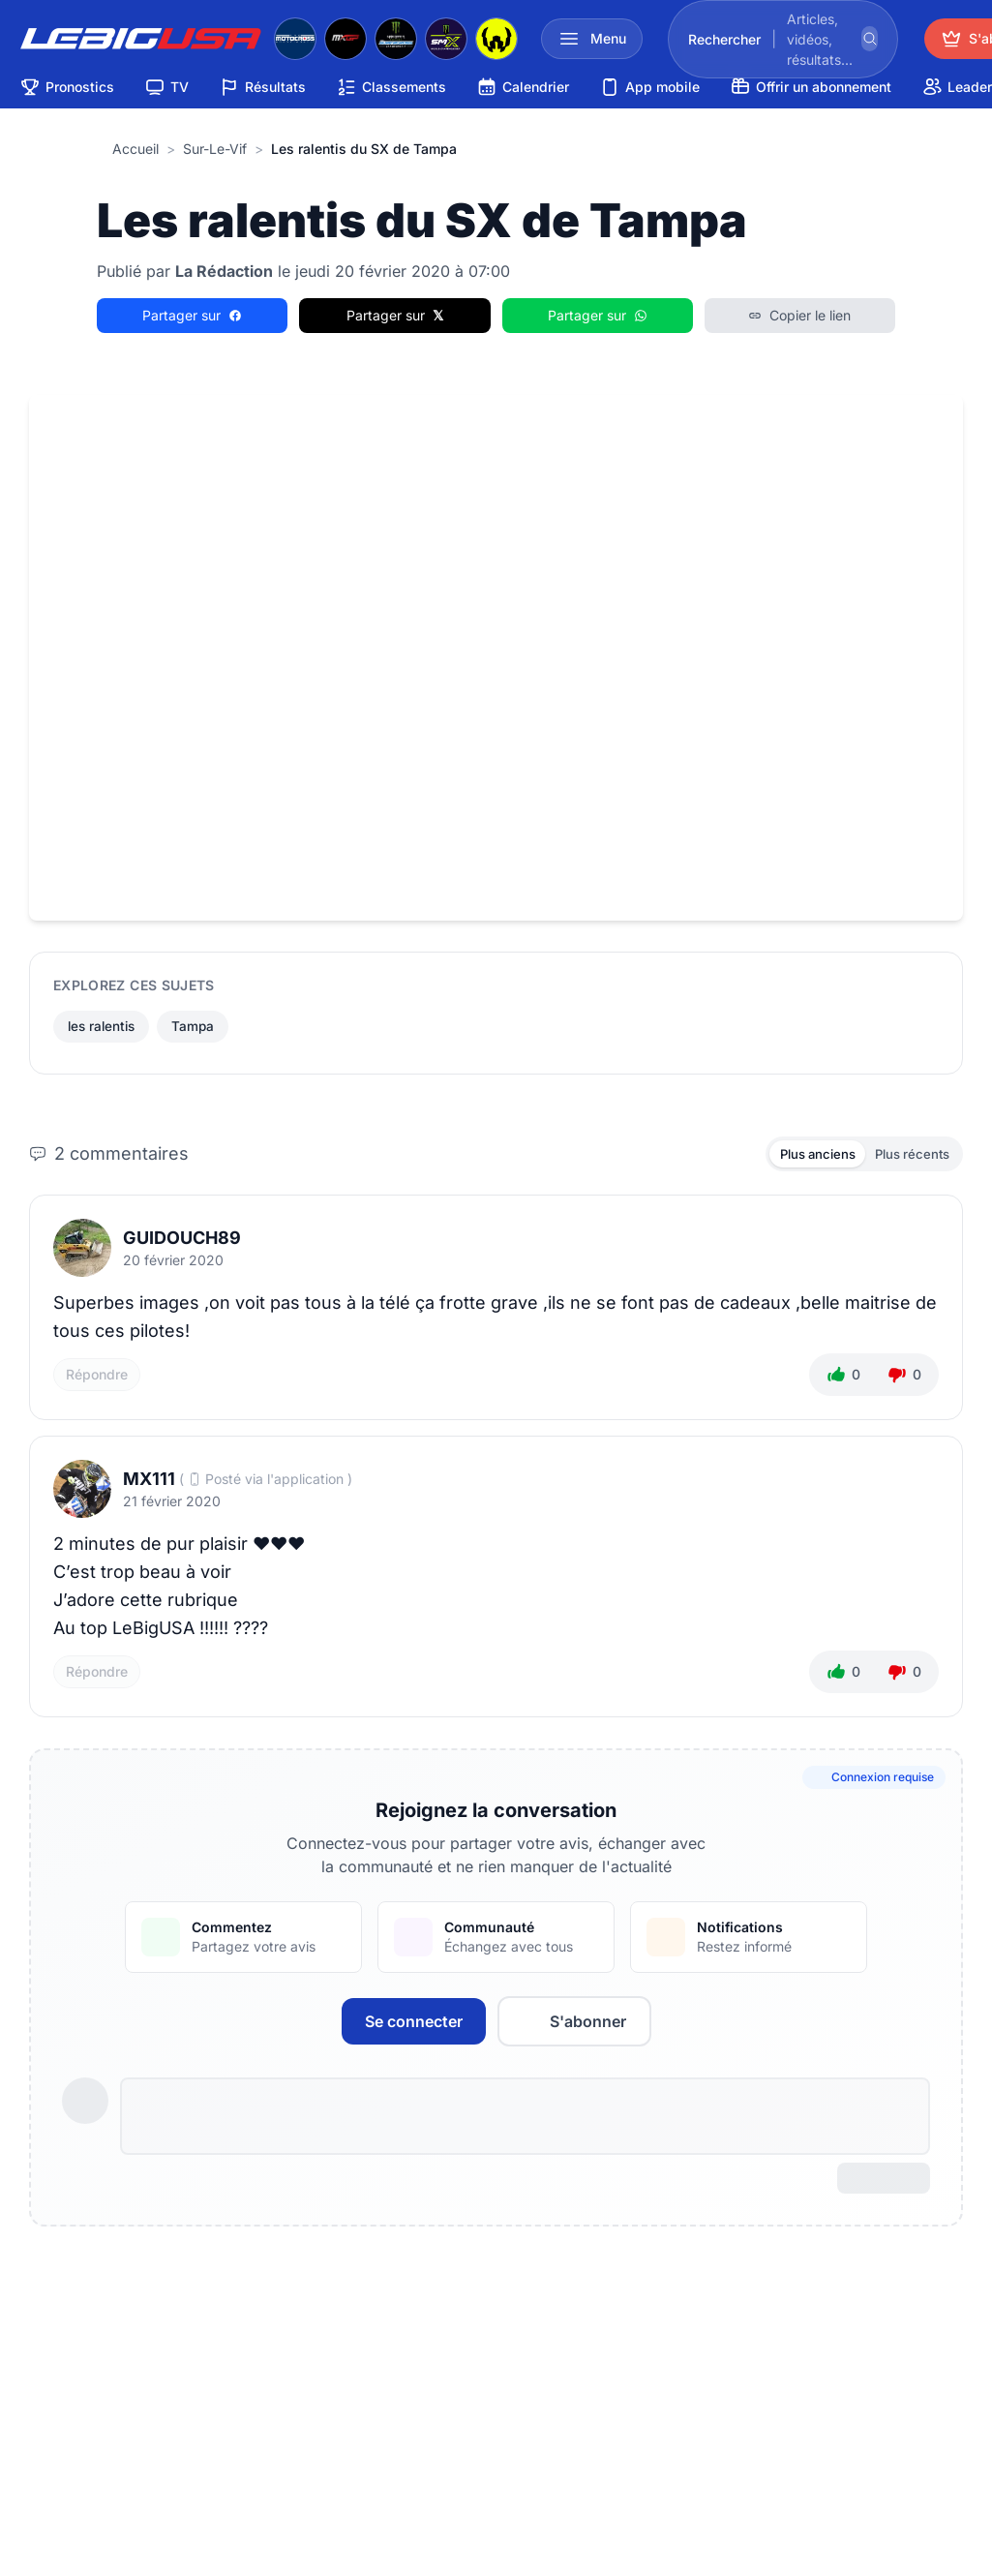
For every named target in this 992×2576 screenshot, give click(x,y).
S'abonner (574, 2027)
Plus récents (907, 1158)
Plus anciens (803, 1158)
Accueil (135, 148)
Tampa (201, 1027)
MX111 (149, 1484)
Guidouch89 (182, 1244)
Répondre (97, 1380)
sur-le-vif (215, 148)
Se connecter (414, 2027)
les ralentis (104, 1027)
